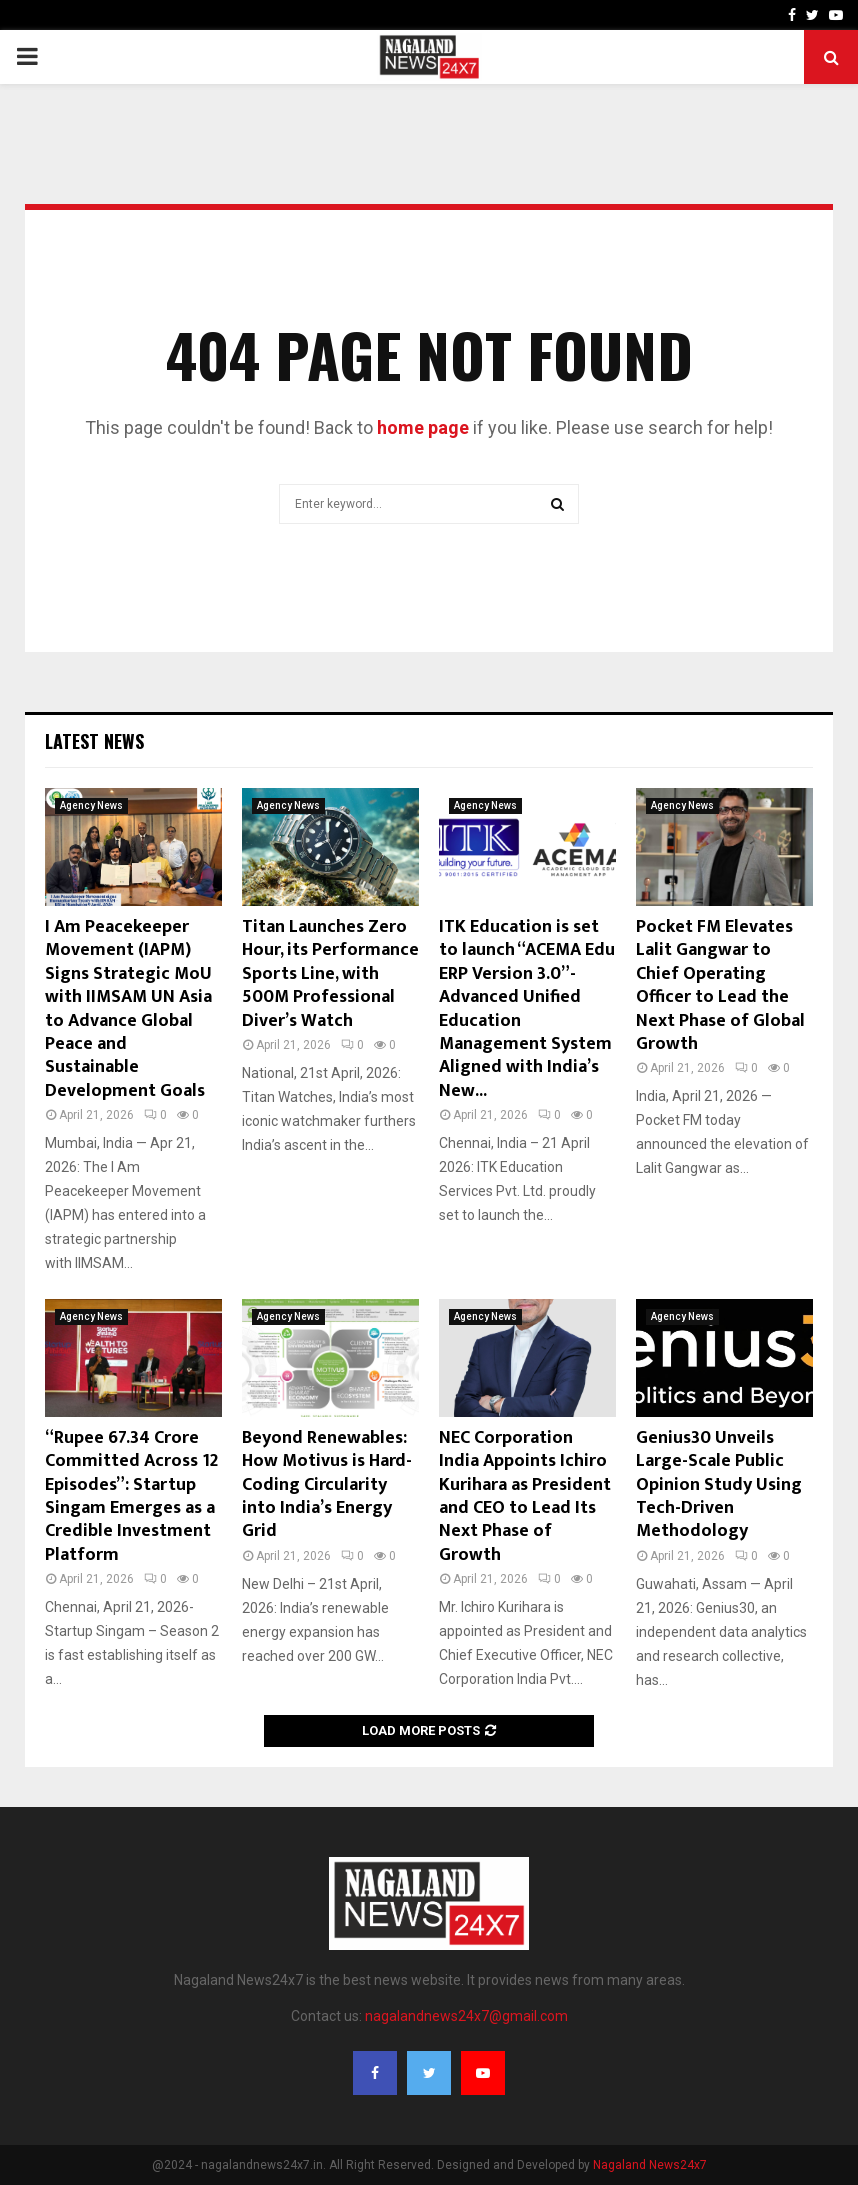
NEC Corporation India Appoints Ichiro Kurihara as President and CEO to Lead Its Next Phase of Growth (525, 1496)
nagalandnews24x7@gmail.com (466, 2016)
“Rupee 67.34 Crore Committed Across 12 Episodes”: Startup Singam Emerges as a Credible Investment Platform (131, 1496)
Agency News (91, 805)
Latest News (94, 741)
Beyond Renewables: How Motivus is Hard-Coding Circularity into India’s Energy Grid (327, 1485)
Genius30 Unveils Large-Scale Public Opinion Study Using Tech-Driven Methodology (719, 1485)
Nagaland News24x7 (650, 2165)
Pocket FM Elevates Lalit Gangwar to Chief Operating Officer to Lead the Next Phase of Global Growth (720, 985)
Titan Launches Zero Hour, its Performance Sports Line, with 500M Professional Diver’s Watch (330, 974)
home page (423, 427)
